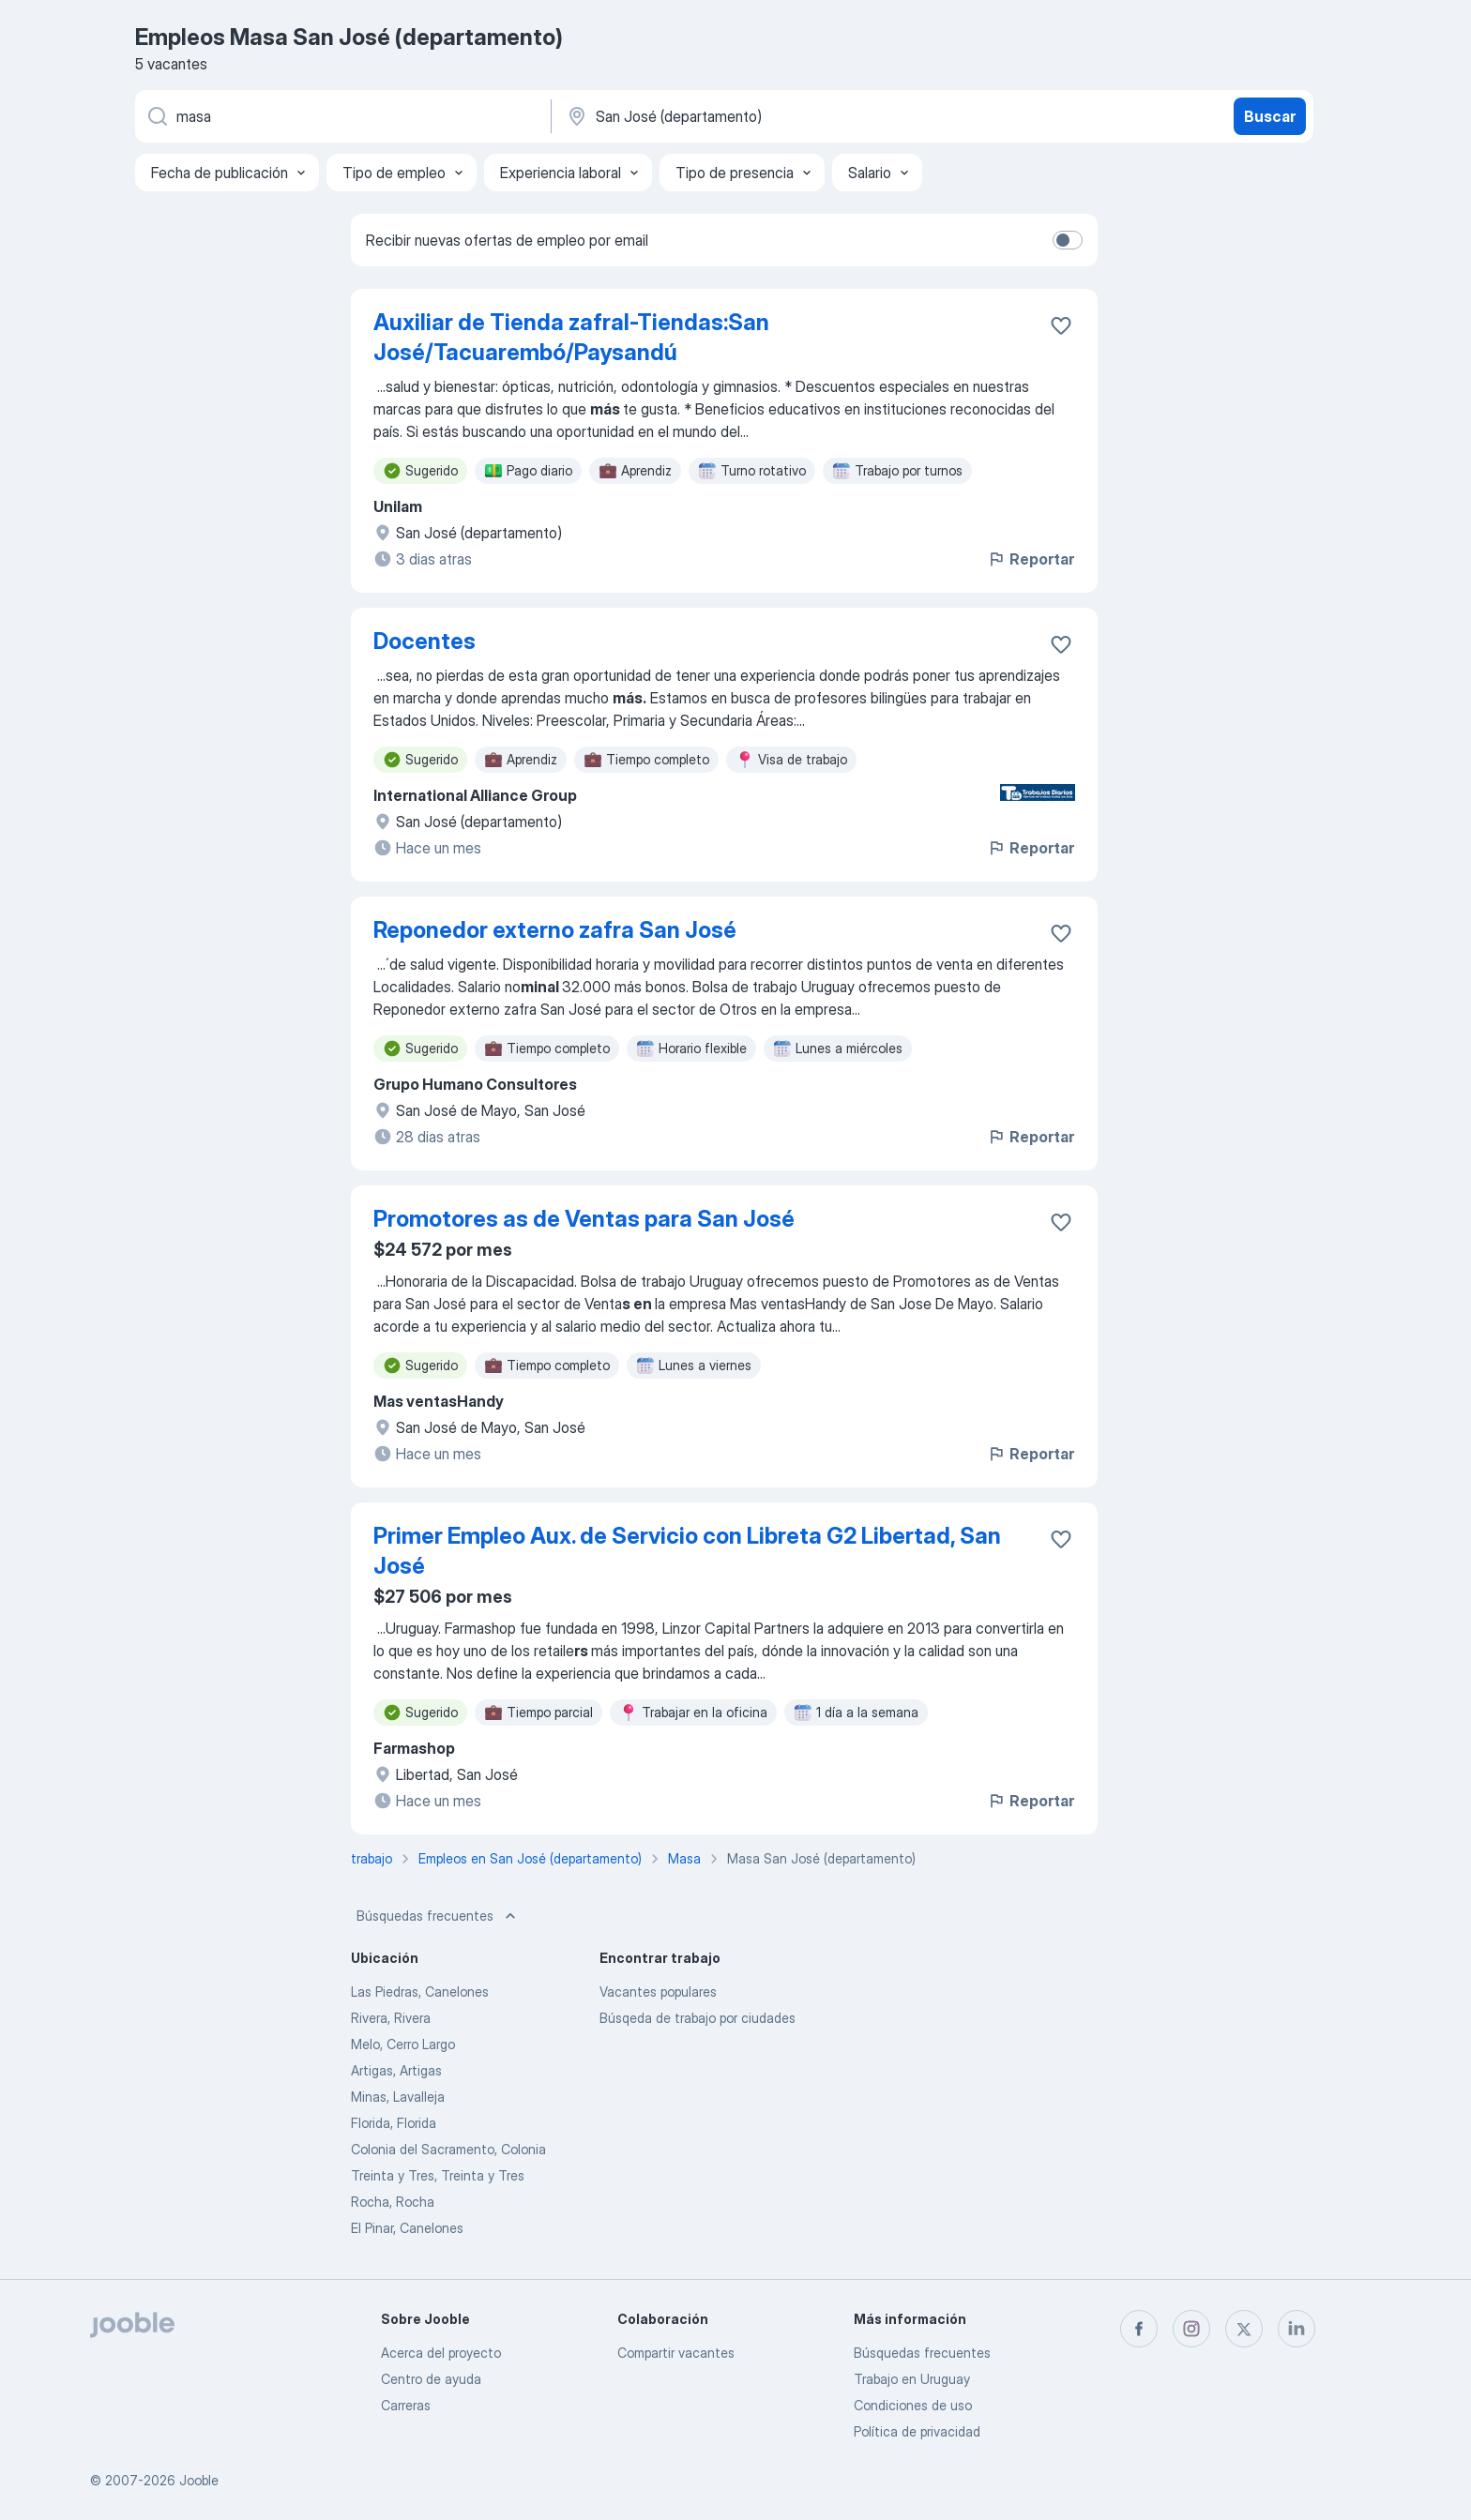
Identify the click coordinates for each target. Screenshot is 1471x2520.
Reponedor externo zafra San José (554, 929)
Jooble (199, 2480)
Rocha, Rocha (392, 2202)
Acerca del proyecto (441, 2353)
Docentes (424, 641)
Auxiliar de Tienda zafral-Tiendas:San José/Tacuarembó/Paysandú (571, 337)
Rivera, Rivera (391, 2018)
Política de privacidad (917, 2431)
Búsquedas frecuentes (438, 1916)
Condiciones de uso (913, 2405)
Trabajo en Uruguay (912, 2379)
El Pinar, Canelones (407, 2228)
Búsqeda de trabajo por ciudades (697, 2018)
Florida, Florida (393, 2123)
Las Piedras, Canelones (420, 1991)
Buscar (1270, 116)
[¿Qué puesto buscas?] (341, 116)
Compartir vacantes (676, 2353)
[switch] (1068, 240)
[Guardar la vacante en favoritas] (1061, 325)
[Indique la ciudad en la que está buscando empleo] (760, 116)
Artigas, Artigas (396, 2070)
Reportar (1030, 559)
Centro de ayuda (431, 2379)
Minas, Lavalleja (398, 2097)
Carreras (406, 2405)
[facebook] (1139, 2328)
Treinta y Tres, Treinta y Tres (437, 2175)
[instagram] (1191, 2328)
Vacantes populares (658, 1991)
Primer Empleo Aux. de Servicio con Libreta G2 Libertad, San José (687, 1550)
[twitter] (1244, 2328)
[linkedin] (1296, 2328)
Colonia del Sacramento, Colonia (448, 2149)
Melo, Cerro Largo (403, 2044)
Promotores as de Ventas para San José (584, 1218)
